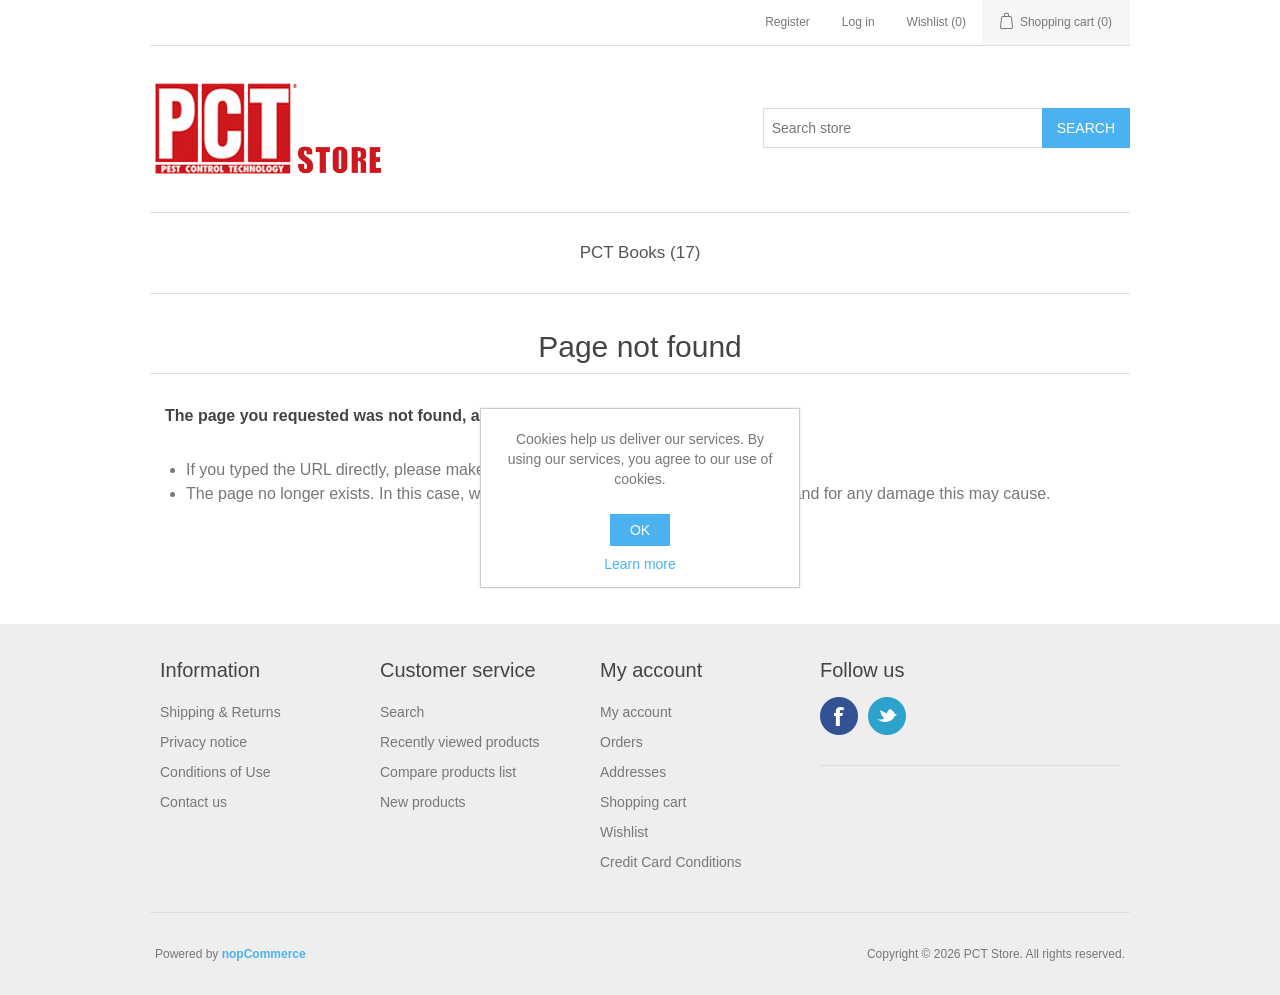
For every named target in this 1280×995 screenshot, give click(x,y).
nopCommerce (264, 954)
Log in (858, 22)
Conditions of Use (215, 772)
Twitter (887, 716)
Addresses (633, 772)
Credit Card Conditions (671, 862)
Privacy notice (203, 742)
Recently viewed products (460, 742)
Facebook (839, 716)
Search (402, 712)
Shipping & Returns (220, 712)
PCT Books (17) (640, 252)
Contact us (193, 802)
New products (423, 802)
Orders (621, 742)
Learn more (640, 564)
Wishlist (624, 832)
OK (640, 530)
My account (636, 712)
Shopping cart (643, 802)
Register (787, 22)
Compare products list (448, 772)
